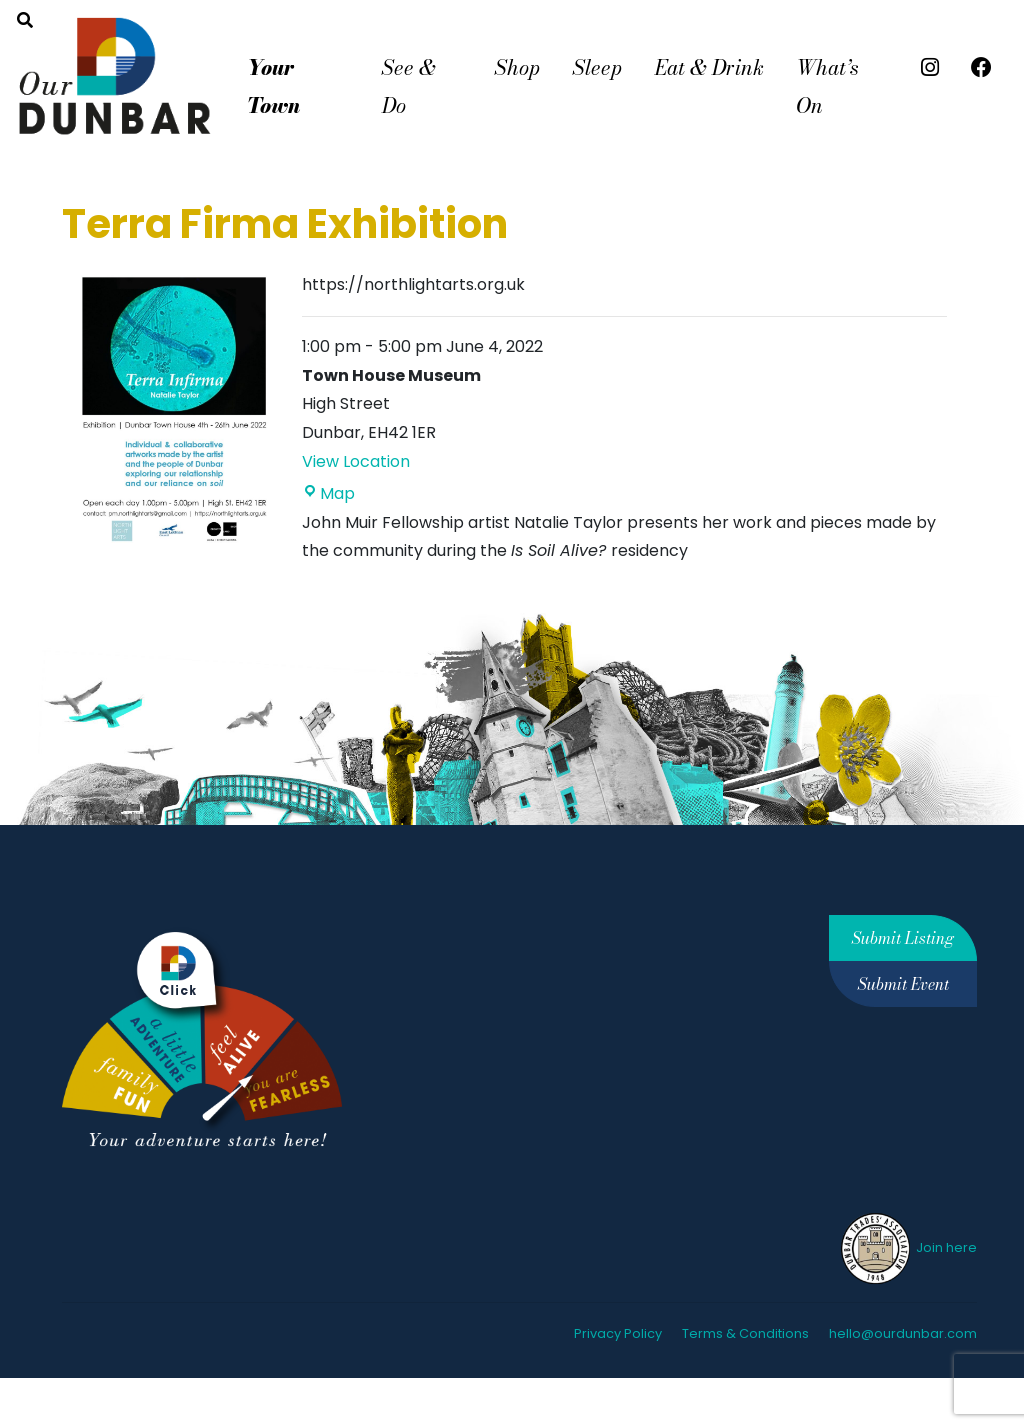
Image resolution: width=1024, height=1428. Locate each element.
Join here (907, 1247)
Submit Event (903, 984)
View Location (356, 461)
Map (328, 493)
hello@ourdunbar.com (903, 1333)
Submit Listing (903, 938)
